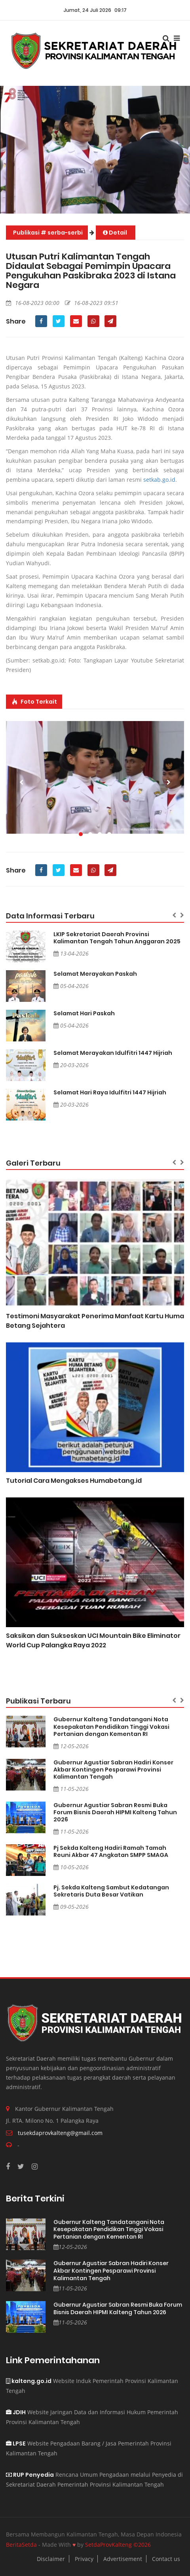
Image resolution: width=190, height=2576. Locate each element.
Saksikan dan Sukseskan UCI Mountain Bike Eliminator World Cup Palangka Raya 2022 (93, 1640)
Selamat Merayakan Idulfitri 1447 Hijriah (112, 1052)
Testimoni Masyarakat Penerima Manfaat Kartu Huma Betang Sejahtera (95, 1321)
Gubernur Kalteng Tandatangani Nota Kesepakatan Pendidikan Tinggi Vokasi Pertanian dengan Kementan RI (111, 1726)
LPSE (16, 2443)
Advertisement (122, 2559)
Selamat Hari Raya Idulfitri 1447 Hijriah (109, 1092)
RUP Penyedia (30, 2475)
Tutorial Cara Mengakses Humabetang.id (74, 1480)
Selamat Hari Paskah (84, 1013)
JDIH (16, 2412)
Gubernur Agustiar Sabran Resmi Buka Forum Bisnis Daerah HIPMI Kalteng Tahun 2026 (115, 1812)
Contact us (166, 2559)
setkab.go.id (159, 479)
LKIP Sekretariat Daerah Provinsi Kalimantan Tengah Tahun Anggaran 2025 (116, 938)
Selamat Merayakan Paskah (95, 973)
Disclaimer (51, 2559)
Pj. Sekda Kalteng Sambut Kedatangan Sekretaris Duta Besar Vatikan (111, 1891)
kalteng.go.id (28, 2381)
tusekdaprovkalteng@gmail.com (60, 2133)
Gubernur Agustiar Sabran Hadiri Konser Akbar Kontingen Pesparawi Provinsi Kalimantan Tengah (113, 1769)
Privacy (84, 2559)
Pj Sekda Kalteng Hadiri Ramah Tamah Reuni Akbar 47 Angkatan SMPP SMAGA (110, 1851)
